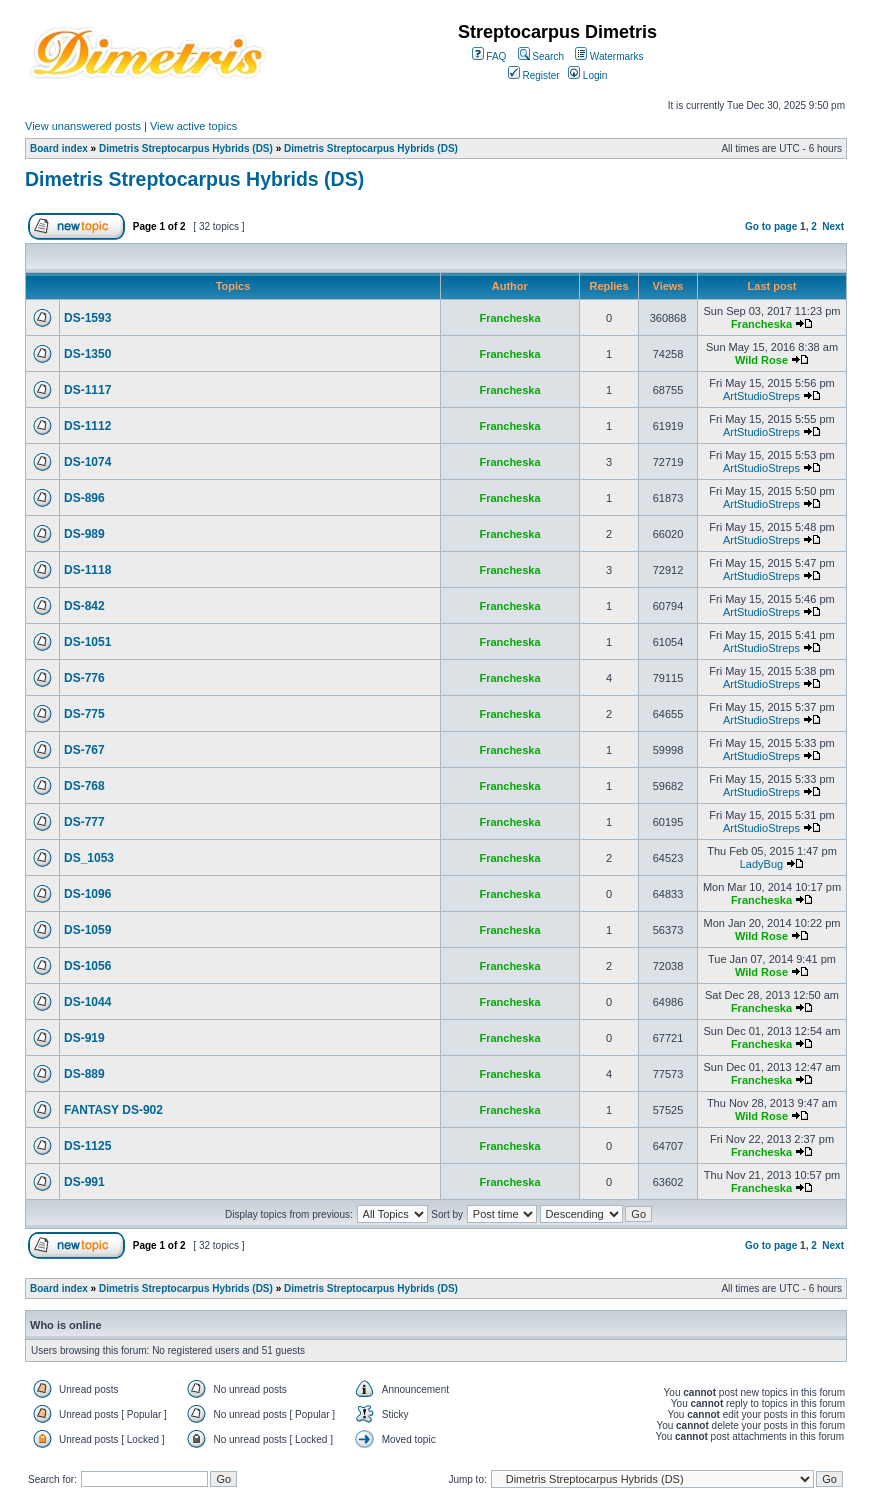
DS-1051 (87, 642)
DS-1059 (87, 930)
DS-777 (84, 822)
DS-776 (84, 678)
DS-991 (84, 1182)
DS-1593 (87, 318)
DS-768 (84, 786)
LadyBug (761, 864)
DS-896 (84, 498)
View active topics (193, 126)
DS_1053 (89, 858)
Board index (59, 148)
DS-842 (84, 606)
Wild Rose (761, 360)
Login (587, 75)
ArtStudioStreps (761, 396)
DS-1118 (87, 570)
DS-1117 (87, 390)
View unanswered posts (83, 126)
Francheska (509, 318)
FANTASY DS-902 (113, 1110)
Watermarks (609, 56)
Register (534, 75)
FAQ (489, 56)
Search (541, 56)
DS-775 (84, 714)
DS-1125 (87, 1146)
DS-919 (84, 1038)
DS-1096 (87, 894)
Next (833, 226)
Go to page (771, 226)
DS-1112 (87, 426)
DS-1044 (87, 1002)
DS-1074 (87, 462)
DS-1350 (87, 354)
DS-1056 (87, 966)
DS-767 (84, 750)
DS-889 (84, 1074)
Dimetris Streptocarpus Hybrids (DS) (186, 148)
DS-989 (84, 534)
